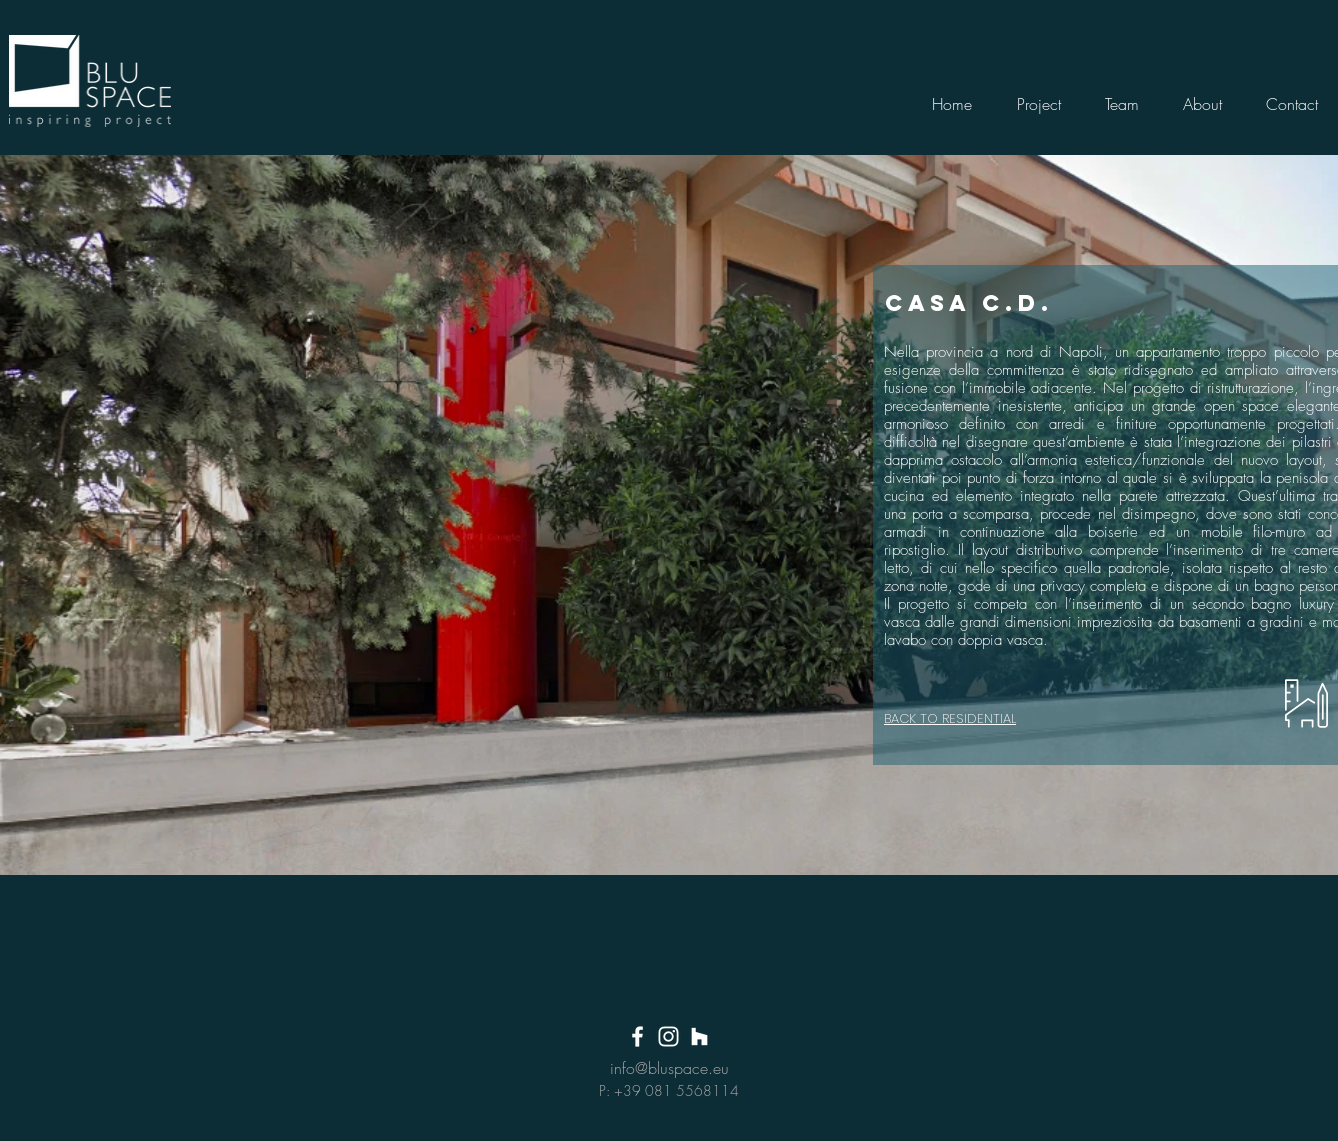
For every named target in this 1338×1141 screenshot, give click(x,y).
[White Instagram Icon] (668, 1036)
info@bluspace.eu (669, 1068)
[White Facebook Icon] (637, 1036)
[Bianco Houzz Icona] (699, 1036)
